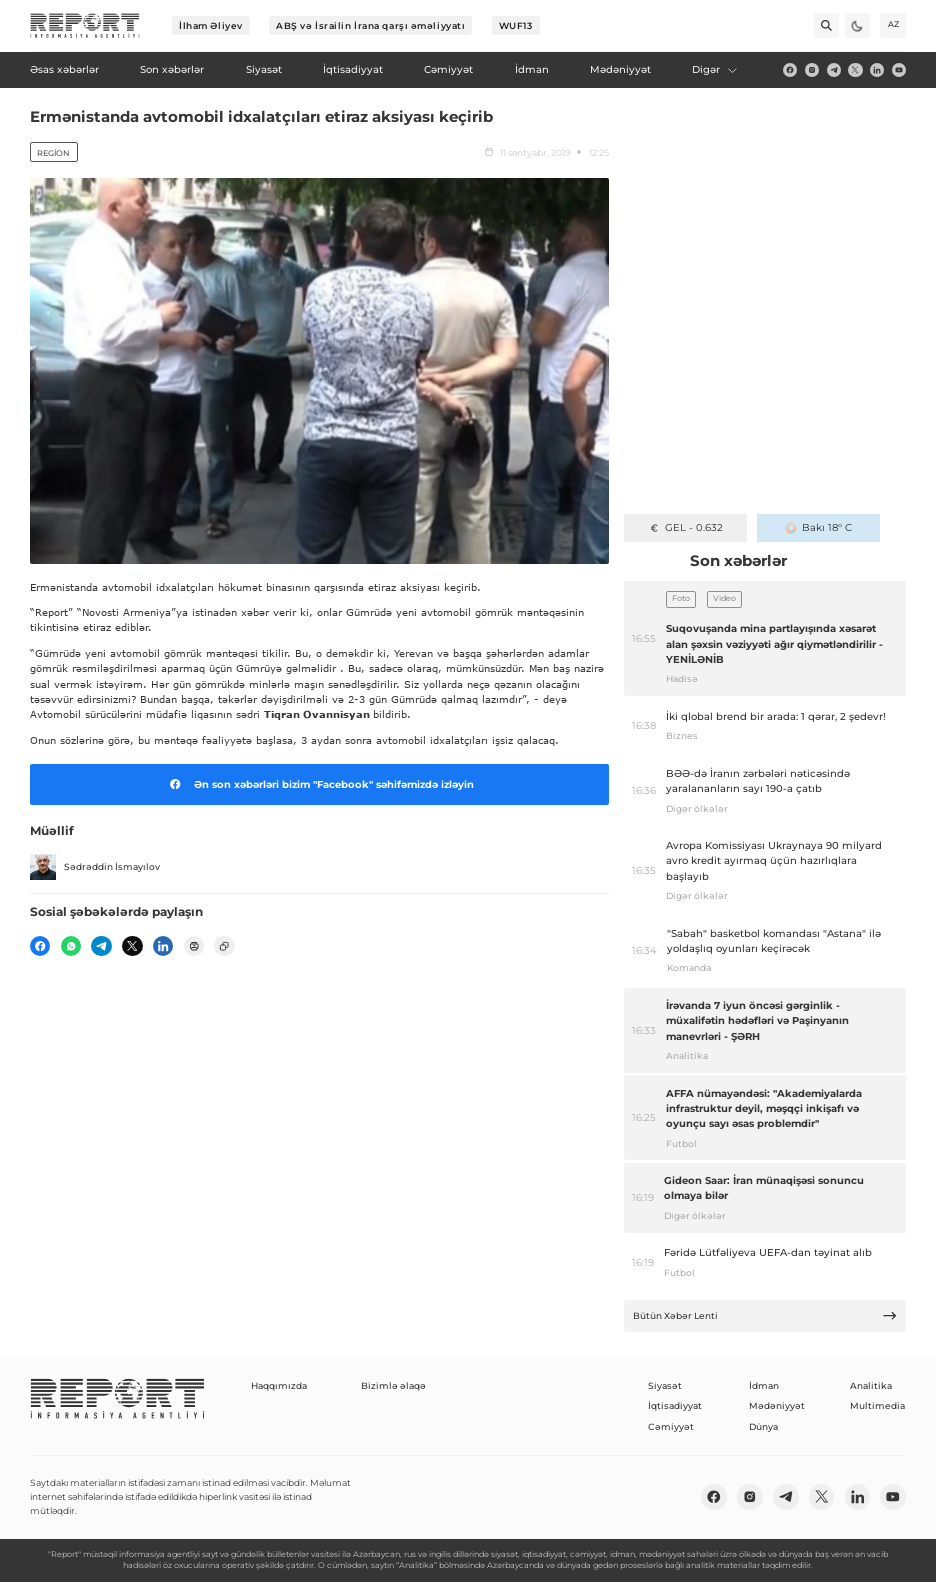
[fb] (790, 70)
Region (53, 153)
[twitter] (855, 70)
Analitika (871, 1385)
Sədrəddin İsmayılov (95, 867)
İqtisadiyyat (675, 1405)
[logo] (85, 26)
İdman (764, 1385)
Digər (715, 69)
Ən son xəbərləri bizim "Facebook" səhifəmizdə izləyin (319, 784)
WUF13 (516, 25)
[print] (194, 946)
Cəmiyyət (671, 1426)
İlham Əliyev (211, 25)
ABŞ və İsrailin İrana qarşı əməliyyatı (370, 25)
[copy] (224, 946)
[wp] (71, 946)
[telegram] (834, 70)
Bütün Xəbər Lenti (765, 1315)
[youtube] (899, 70)
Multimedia (877, 1405)
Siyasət (665, 1385)
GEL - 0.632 (685, 527)
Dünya (763, 1426)
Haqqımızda (279, 1385)
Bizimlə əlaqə (393, 1385)
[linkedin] (877, 70)
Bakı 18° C (818, 527)
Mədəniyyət (777, 1405)
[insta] (812, 70)
